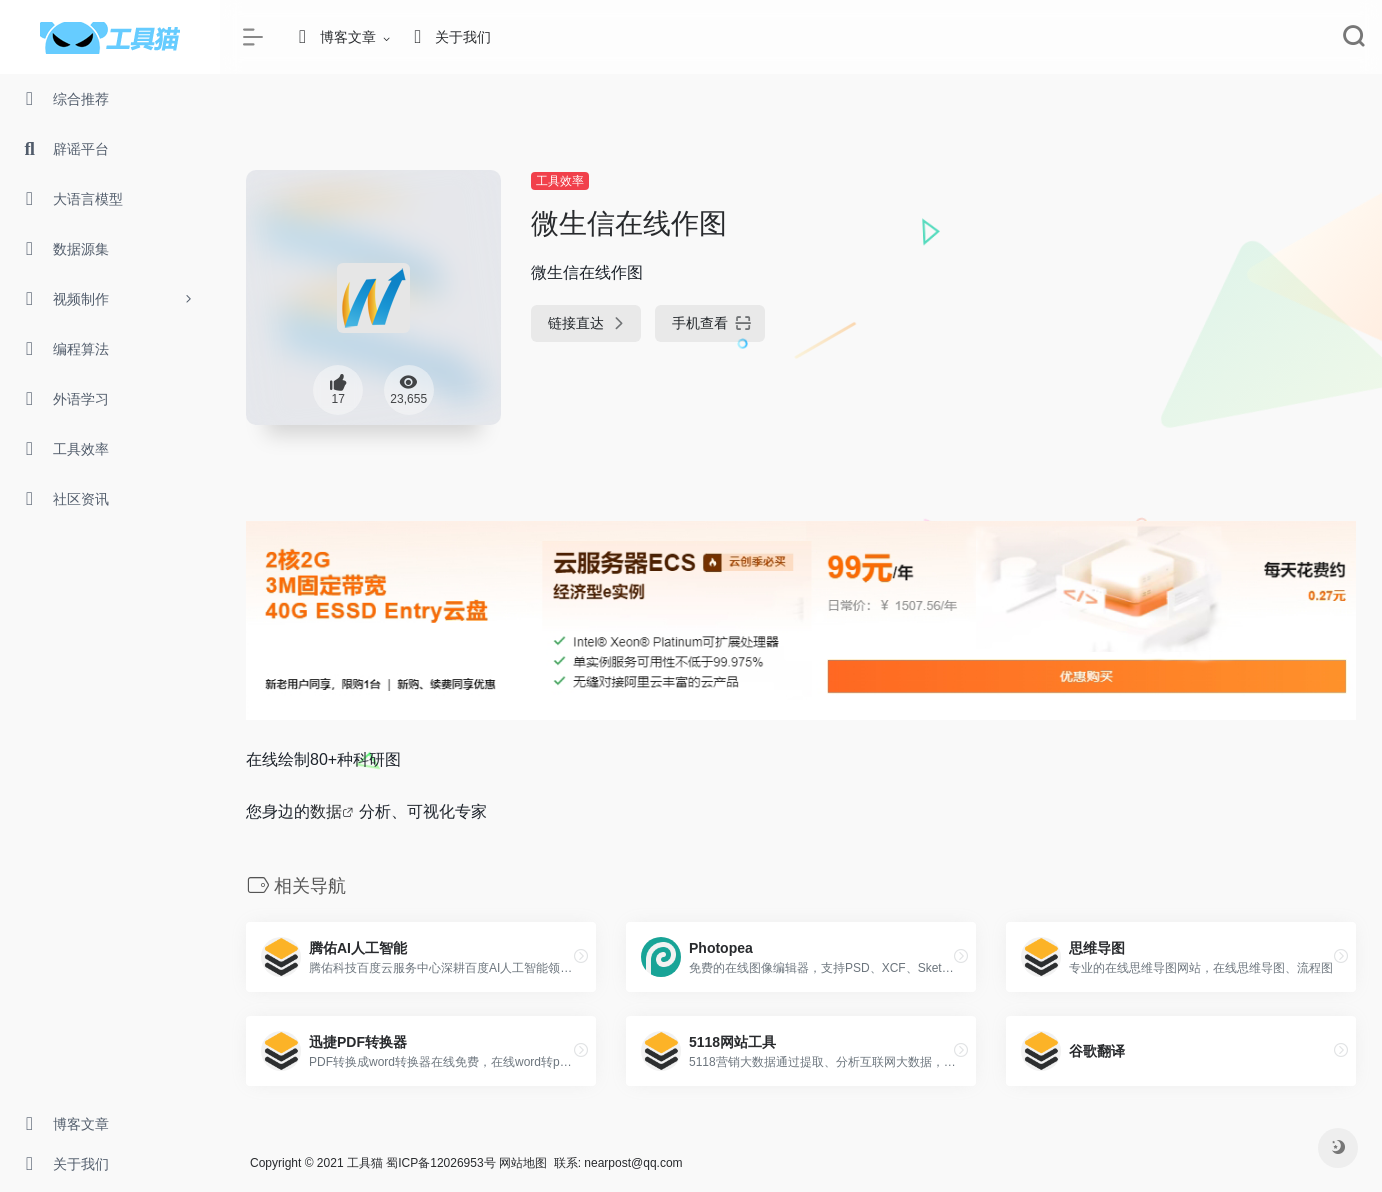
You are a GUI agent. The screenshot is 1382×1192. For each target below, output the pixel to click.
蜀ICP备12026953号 (440, 1163)
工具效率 (560, 181)
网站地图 (523, 1163)
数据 (326, 811)
